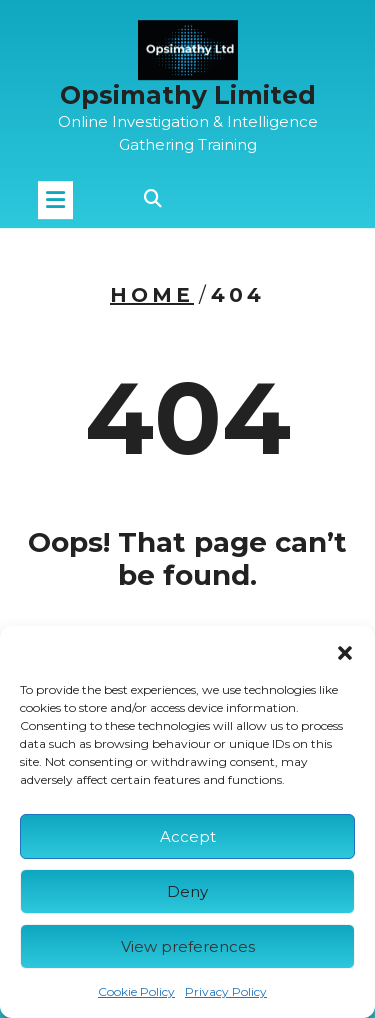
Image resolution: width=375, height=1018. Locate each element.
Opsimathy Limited (188, 91)
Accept (188, 836)
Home (152, 295)
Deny (187, 891)
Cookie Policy (136, 991)
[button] (345, 651)
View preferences (188, 946)
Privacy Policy (226, 991)
